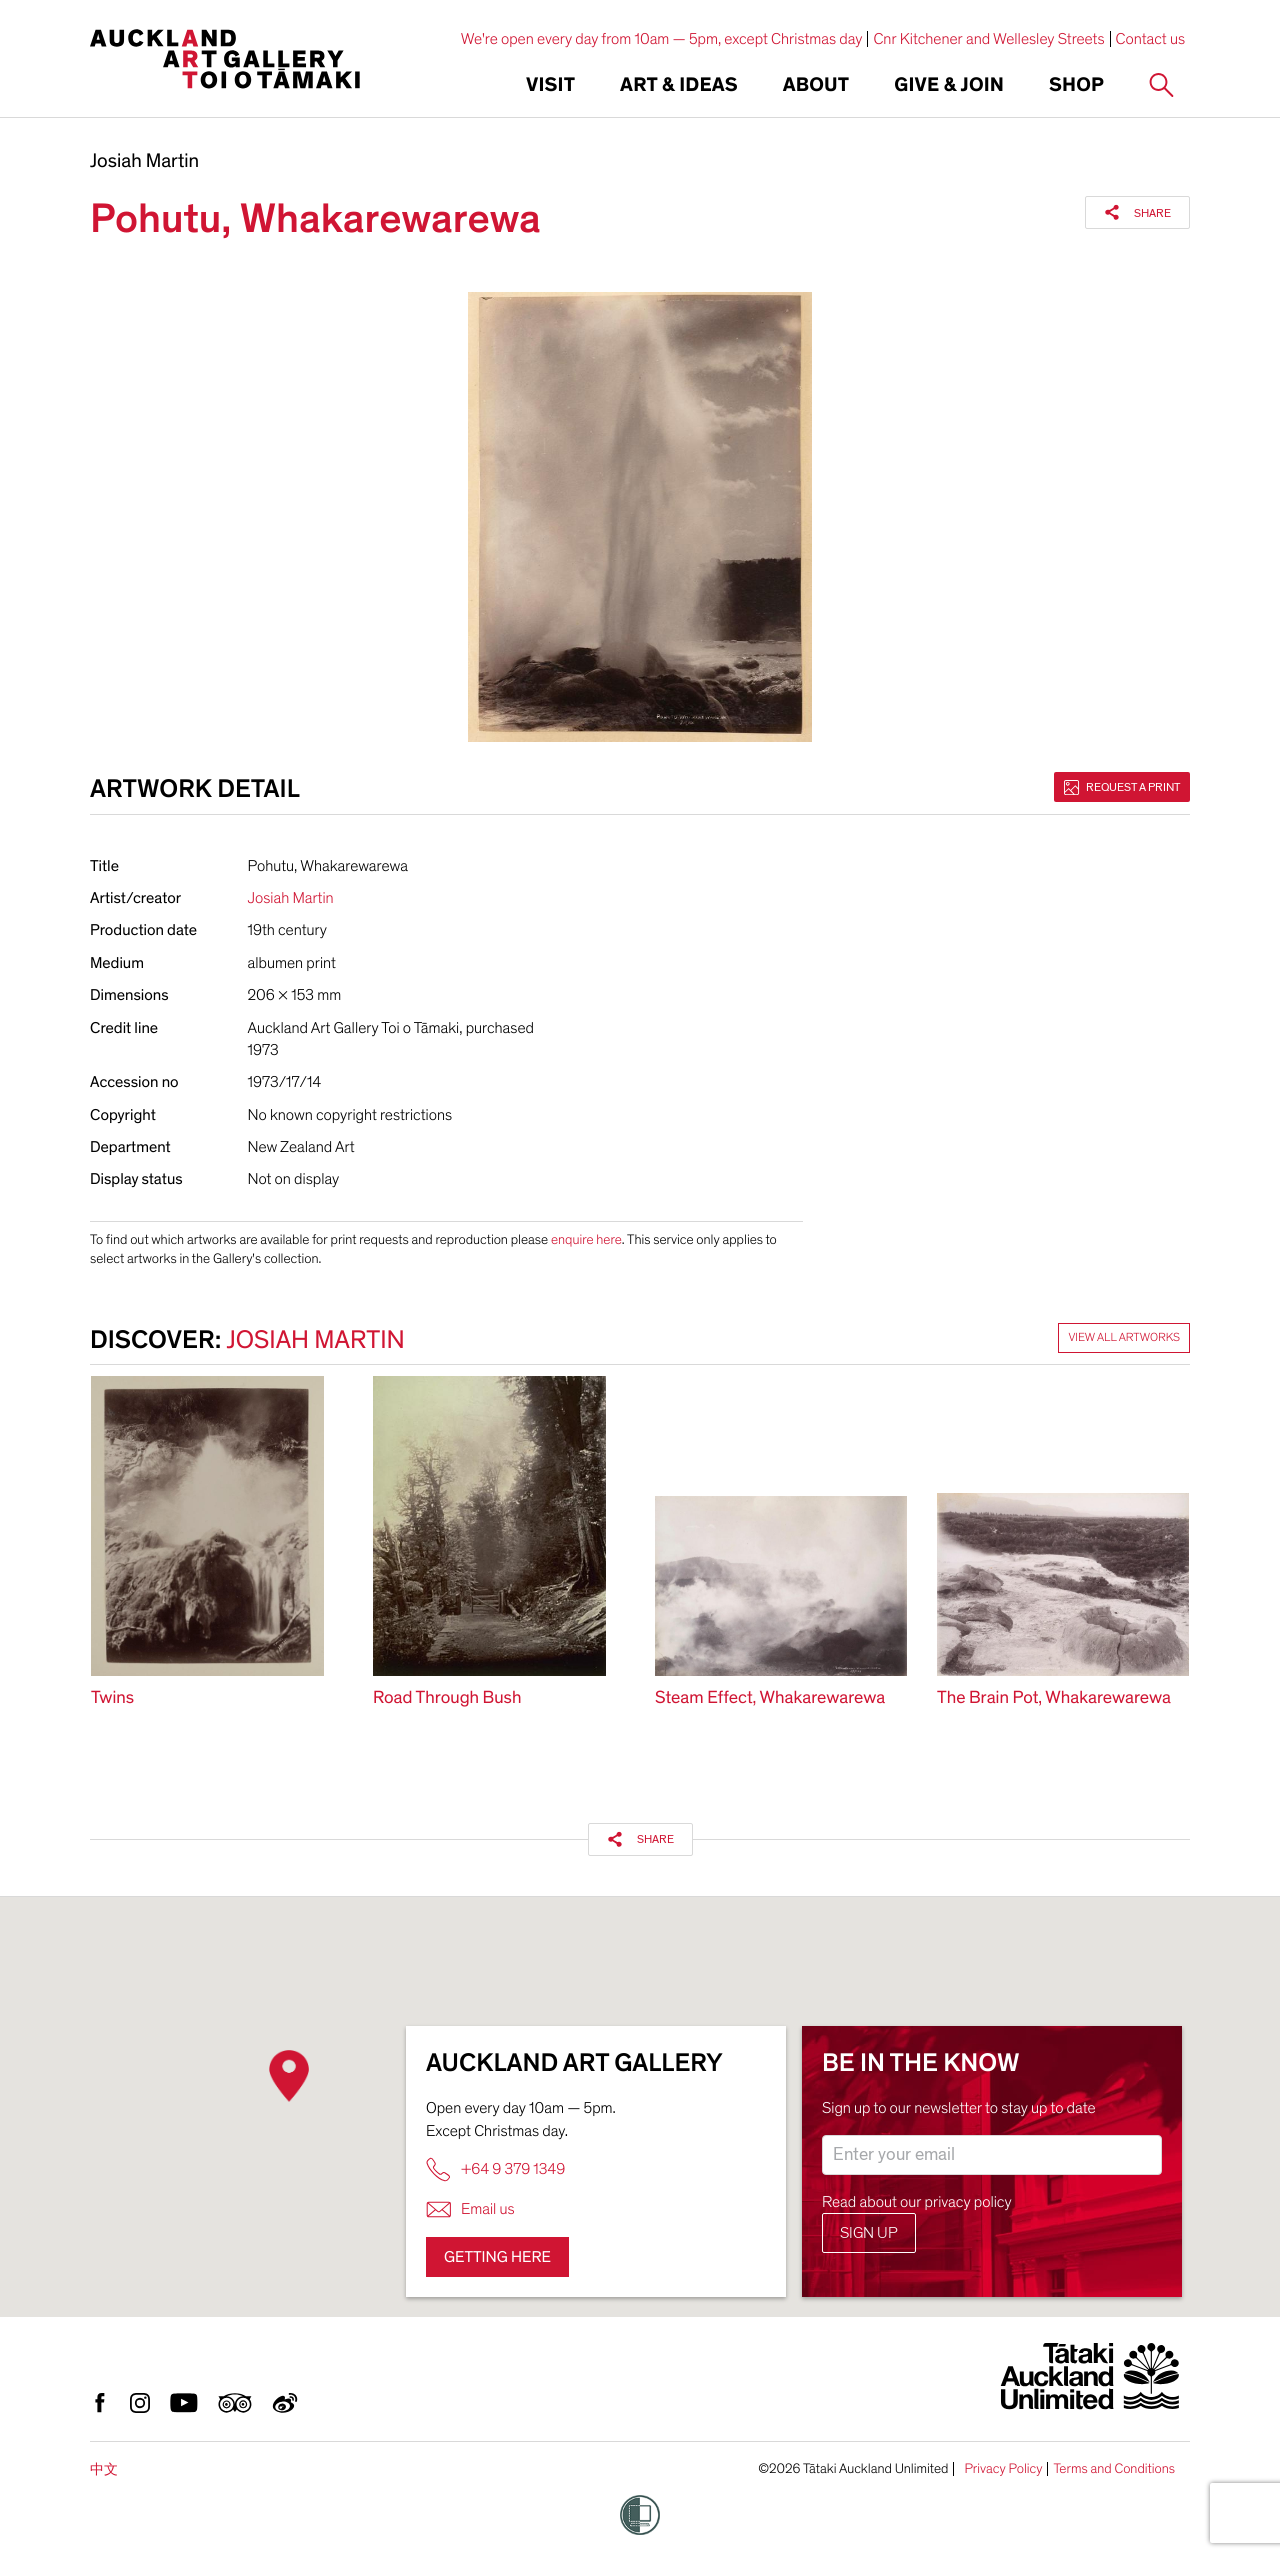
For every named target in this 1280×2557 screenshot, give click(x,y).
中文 (104, 2469)
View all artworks (1124, 1338)
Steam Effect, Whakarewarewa (770, 1698)
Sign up (869, 2233)
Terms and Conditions (1114, 2469)
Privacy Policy (1003, 2469)
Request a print (1122, 787)
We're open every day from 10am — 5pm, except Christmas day (662, 39)
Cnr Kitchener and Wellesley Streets (988, 39)
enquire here (586, 1239)
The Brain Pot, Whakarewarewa (1054, 1698)
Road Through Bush (447, 1698)
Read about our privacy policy (917, 2202)
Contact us (1151, 39)
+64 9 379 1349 (495, 2169)
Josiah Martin (144, 162)
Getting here (497, 2257)
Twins (112, 1698)
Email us (470, 2209)
